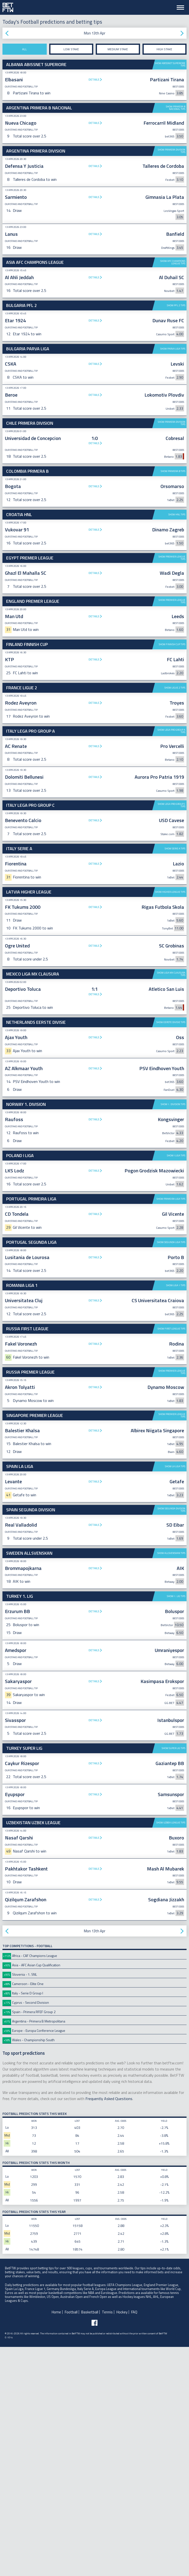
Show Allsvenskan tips (171, 1782)
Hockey (121, 2541)
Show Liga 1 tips (175, 1514)
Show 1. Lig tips (176, 1825)
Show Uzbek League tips (170, 2052)
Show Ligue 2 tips (174, 917)
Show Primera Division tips (171, 151)
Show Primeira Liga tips (171, 1428)
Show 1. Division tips (173, 1333)
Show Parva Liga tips (172, 425)
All (24, 49)
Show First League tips (171, 1558)
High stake (164, 49)
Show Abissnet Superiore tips (170, 64)
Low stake (71, 49)
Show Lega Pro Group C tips (171, 1034)
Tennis (107, 2541)
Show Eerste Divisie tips (170, 1251)
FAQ (134, 2541)
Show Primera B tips (173, 547)
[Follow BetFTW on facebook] (94, 2552)
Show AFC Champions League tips (172, 262)
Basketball (89, 2541)
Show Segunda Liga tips (171, 1471)
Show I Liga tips (176, 1384)
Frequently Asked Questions (108, 2328)
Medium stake (118, 49)
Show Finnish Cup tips (172, 873)
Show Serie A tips (175, 1077)
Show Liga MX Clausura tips (171, 1203)
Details (94, 79)
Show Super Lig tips (173, 1977)
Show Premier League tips (171, 710)
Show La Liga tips (175, 1695)
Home (56, 2541)
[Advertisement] (94, 380)
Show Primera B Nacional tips (175, 108)
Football (71, 2541)
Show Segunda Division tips (171, 1739)
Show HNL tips (176, 667)
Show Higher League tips (170, 1121)
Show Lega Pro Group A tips (171, 960)
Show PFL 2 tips (176, 305)
